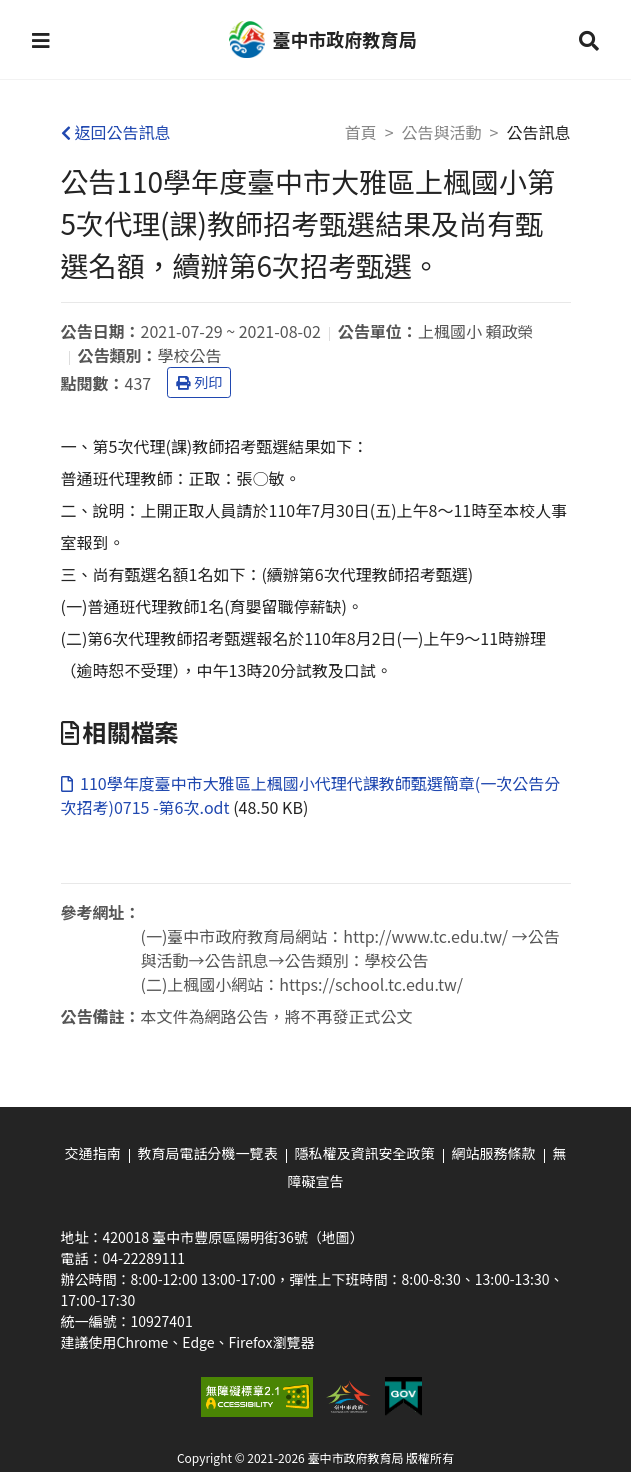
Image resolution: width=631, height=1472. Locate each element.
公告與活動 (442, 132)
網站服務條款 (494, 1153)
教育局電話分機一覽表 (208, 1153)
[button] (41, 40)
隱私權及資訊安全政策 (365, 1153)
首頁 (361, 132)
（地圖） (336, 1237)
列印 (199, 382)
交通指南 (93, 1153)
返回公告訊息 (116, 132)
